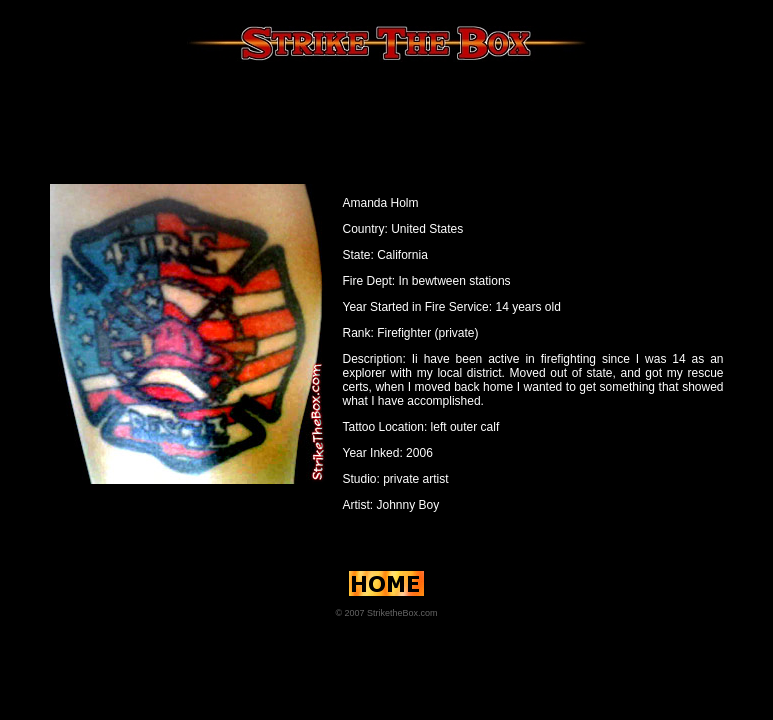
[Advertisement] (387, 119)
